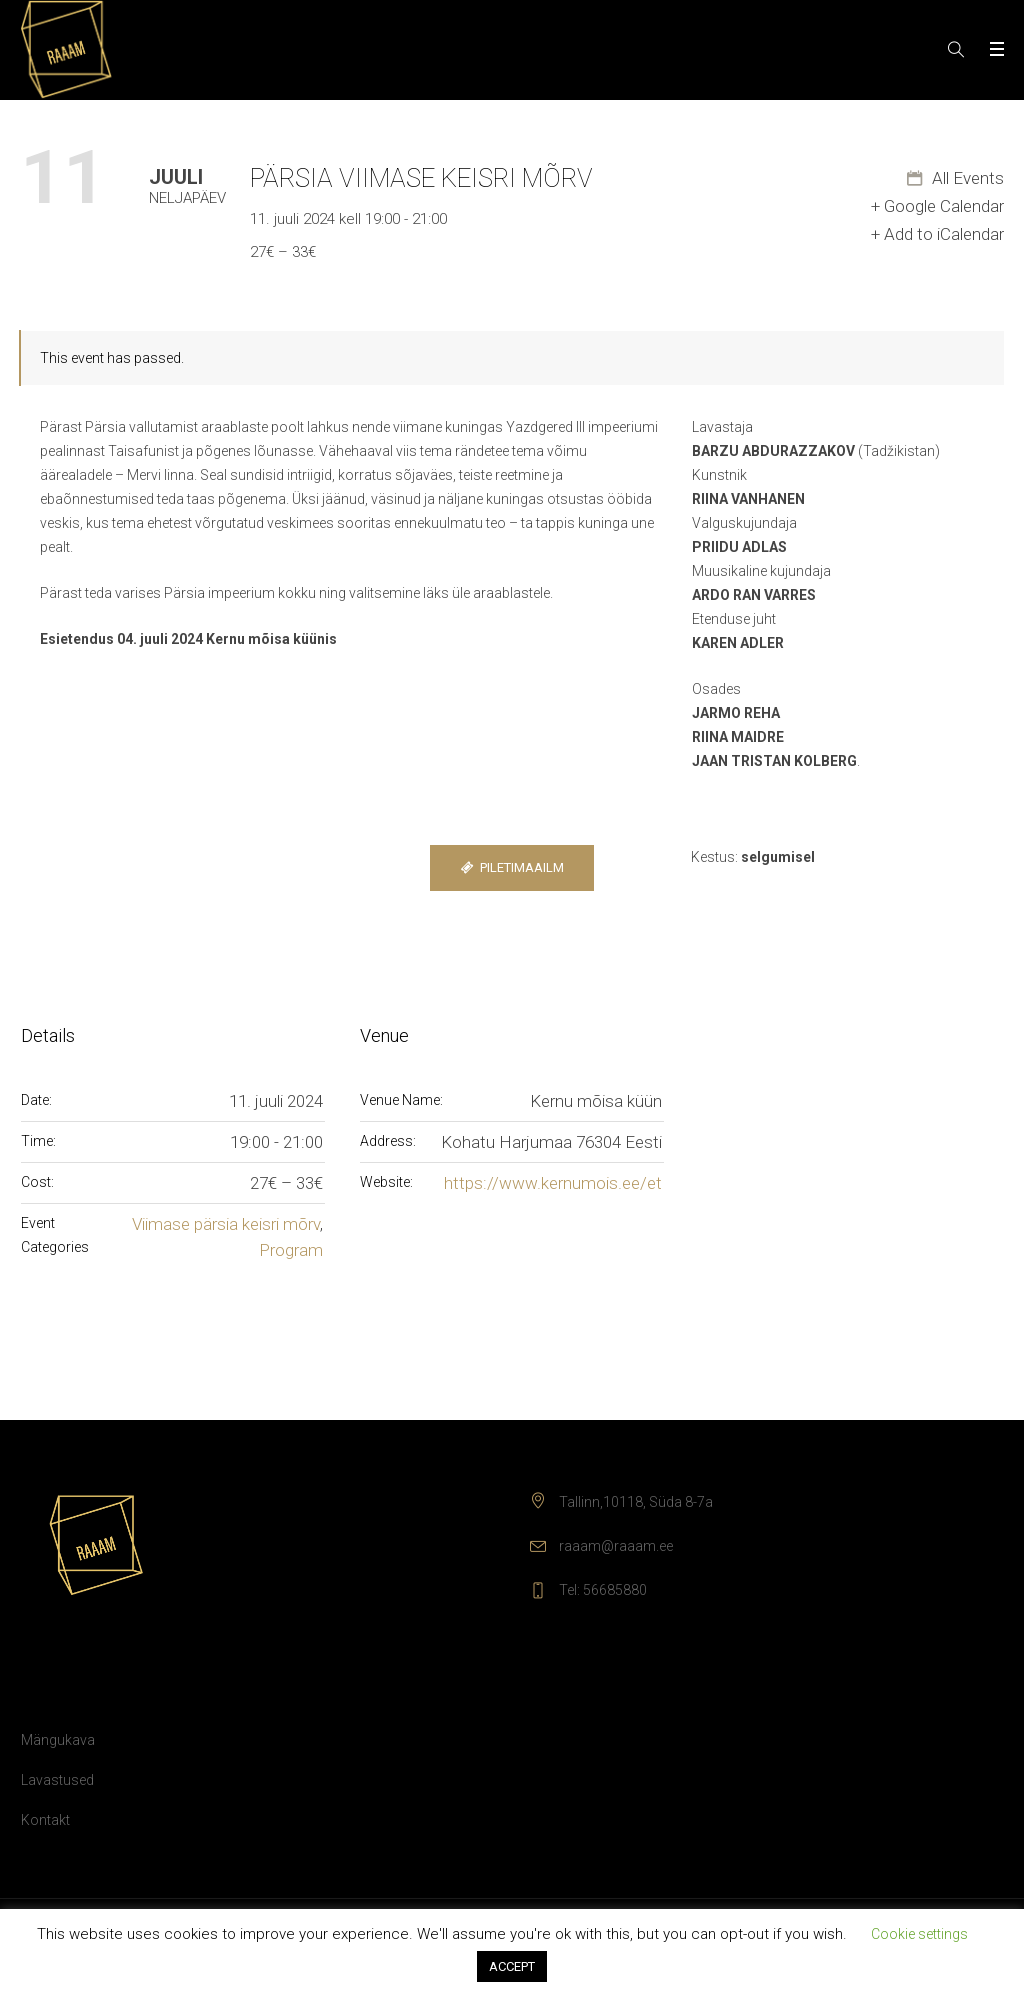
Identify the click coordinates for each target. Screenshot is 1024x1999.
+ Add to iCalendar (937, 234)
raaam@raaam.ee (616, 1546)
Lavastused (57, 1780)
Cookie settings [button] (919, 1934)
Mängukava (58, 1740)
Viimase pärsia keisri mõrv (226, 1224)
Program (291, 1250)
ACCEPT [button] (512, 1966)
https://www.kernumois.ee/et (553, 1183)
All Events (966, 178)
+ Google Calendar (937, 206)
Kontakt (45, 1820)
